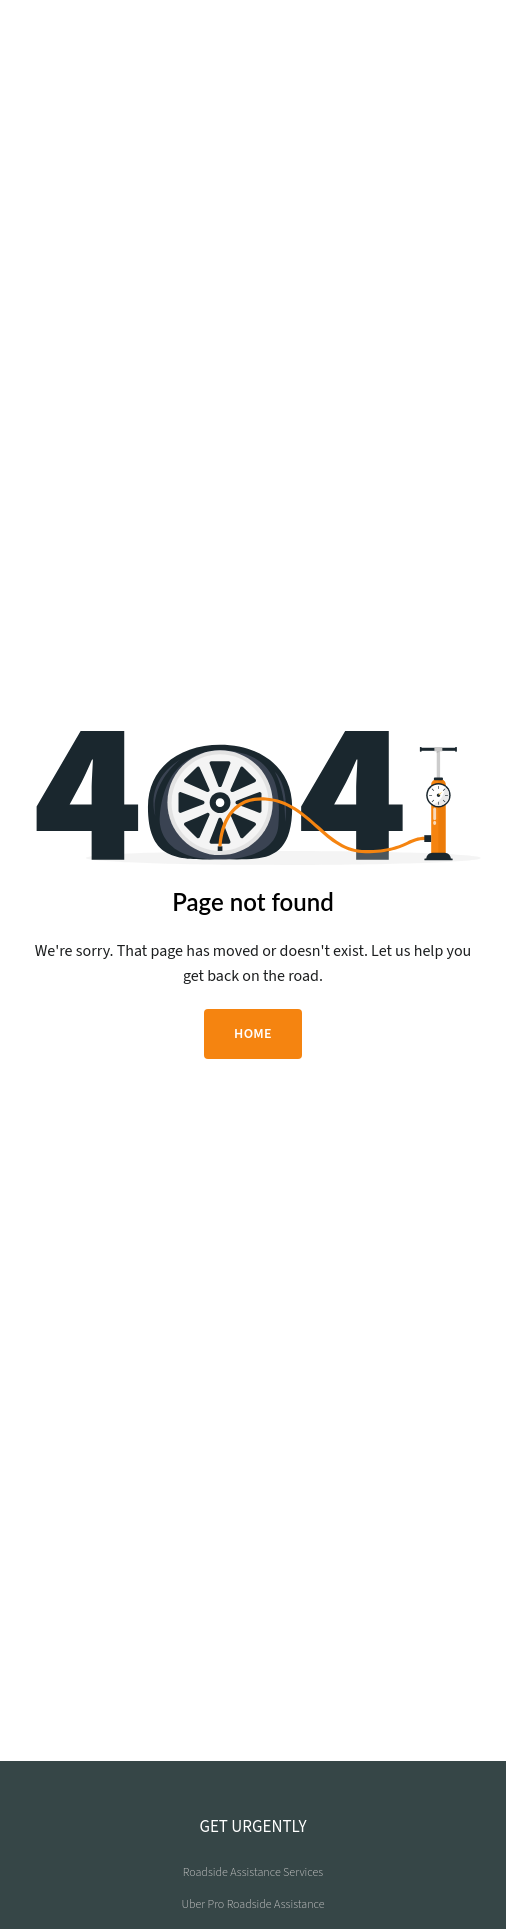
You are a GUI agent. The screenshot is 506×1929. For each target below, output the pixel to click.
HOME (253, 1034)
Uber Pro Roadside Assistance (252, 1904)
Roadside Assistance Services (253, 1872)
